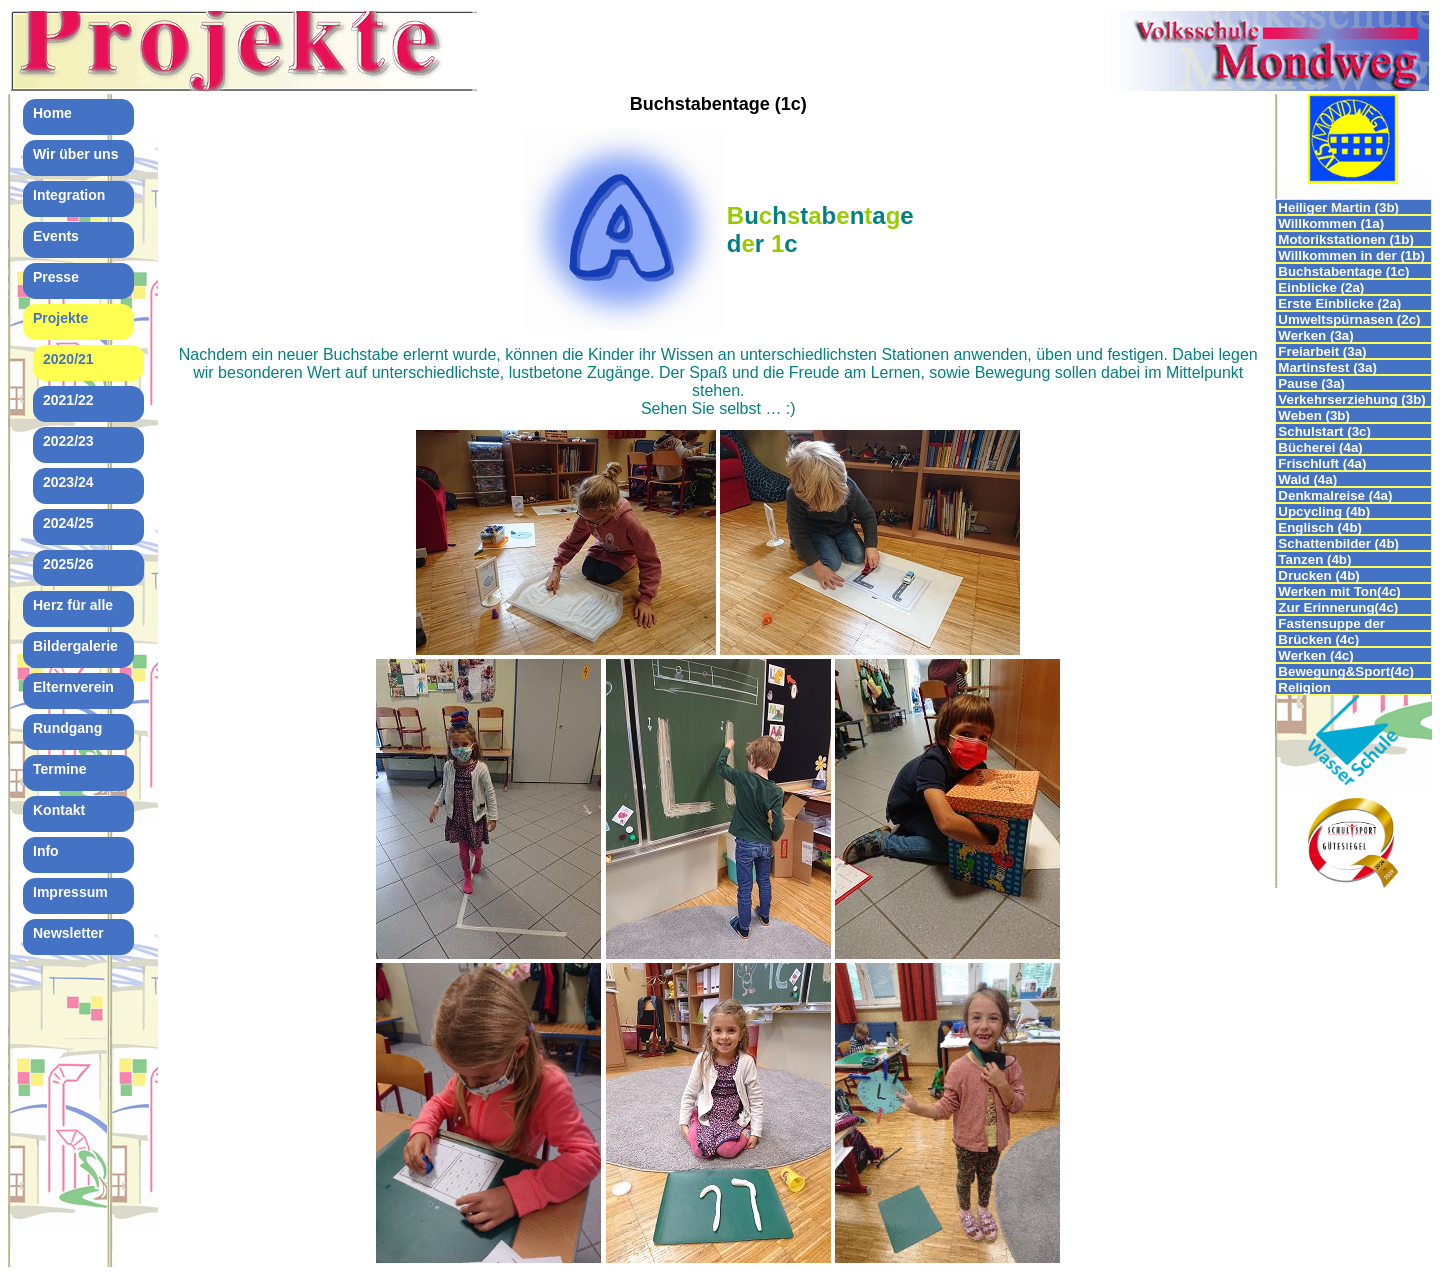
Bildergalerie (75, 646)
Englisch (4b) (1320, 527)
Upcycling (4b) (1324, 511)
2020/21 (68, 359)
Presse (56, 277)
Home (52, 113)
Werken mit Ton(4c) (1339, 591)
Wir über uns (75, 154)
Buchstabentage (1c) (1343, 271)
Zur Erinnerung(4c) (1338, 607)
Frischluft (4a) (1322, 463)
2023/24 (68, 482)
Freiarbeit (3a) (1322, 351)
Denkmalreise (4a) (1335, 495)
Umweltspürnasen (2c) (1349, 319)
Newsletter (68, 933)
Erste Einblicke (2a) (1339, 303)
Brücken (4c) (1318, 639)
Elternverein (73, 687)
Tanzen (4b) (1314, 559)
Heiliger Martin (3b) (1338, 207)
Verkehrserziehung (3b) (1351, 399)
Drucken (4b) (1318, 575)
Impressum (70, 892)
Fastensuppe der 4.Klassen (1331, 623)
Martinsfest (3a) (1327, 367)
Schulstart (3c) (1324, 431)
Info (46, 851)
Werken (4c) (1315, 655)
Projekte (60, 318)
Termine (59, 769)
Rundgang (67, 728)
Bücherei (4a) (1320, 447)
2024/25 (68, 523)
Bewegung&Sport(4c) (1346, 671)
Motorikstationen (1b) (1346, 239)
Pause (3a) (1311, 383)
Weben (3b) (1315, 415)
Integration (69, 195)
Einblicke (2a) (1321, 287)
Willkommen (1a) (1331, 223)
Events (56, 236)
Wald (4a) (1307, 479)
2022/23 (68, 441)
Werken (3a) (1315, 335)
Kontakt (59, 810)
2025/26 (68, 564)
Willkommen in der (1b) (1351, 255)
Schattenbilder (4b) (1338, 543)
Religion (1304, 687)
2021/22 (68, 400)
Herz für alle (73, 605)
